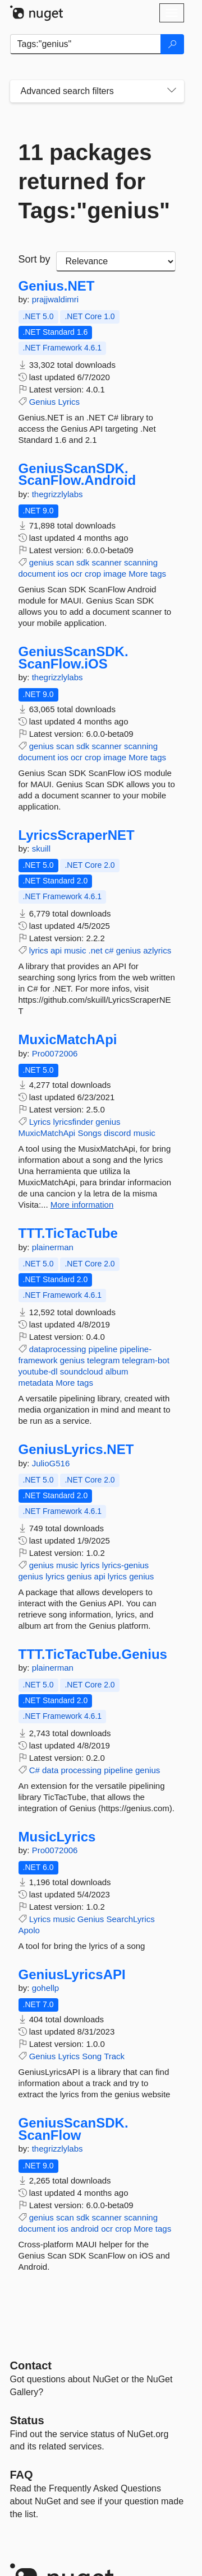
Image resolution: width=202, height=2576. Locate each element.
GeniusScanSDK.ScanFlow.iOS (73, 658)
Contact (31, 2365)
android (85, 2228)
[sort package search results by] (116, 261)
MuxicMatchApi (68, 1040)
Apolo (29, 1930)
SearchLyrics (131, 1919)
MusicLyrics (57, 1837)
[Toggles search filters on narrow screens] (171, 91)
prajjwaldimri (55, 299)
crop (93, 573)
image (114, 573)
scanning (141, 562)
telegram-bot (145, 1360)
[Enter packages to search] (85, 44)
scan (65, 562)
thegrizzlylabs (57, 494)
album (116, 1371)
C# (34, 1770)
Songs (89, 1133)
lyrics (38, 950)
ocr (76, 573)
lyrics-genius (125, 1565)
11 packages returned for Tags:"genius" (95, 181)
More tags (147, 573)
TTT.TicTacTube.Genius (93, 1654)
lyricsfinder (73, 1121)
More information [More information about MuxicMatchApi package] (82, 1204)
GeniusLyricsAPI (72, 1975)
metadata (36, 1382)
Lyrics (69, 401)
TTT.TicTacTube (68, 1233)
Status (27, 2420)
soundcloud (81, 1371)
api (56, 950)
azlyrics (157, 950)
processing (81, 1770)
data (50, 1770)
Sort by (34, 259)
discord (117, 1133)
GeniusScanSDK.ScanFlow (73, 2129)
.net (96, 950)
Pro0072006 (55, 1053)
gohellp (45, 1988)
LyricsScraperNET (77, 835)
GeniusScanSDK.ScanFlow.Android (77, 474)
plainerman (53, 1247)
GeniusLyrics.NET (76, 1449)
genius (41, 562)
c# (109, 950)
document (37, 573)
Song (92, 2056)
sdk (82, 562)
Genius (42, 401)
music (75, 950)
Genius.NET (57, 286)
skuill (41, 848)
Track (114, 2056)
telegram (103, 1360)
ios (63, 573)
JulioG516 (51, 1463)
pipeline (103, 1349)
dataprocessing (57, 1349)
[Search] (172, 44)
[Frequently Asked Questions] (21, 2475)
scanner (106, 562)
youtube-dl (38, 1371)
